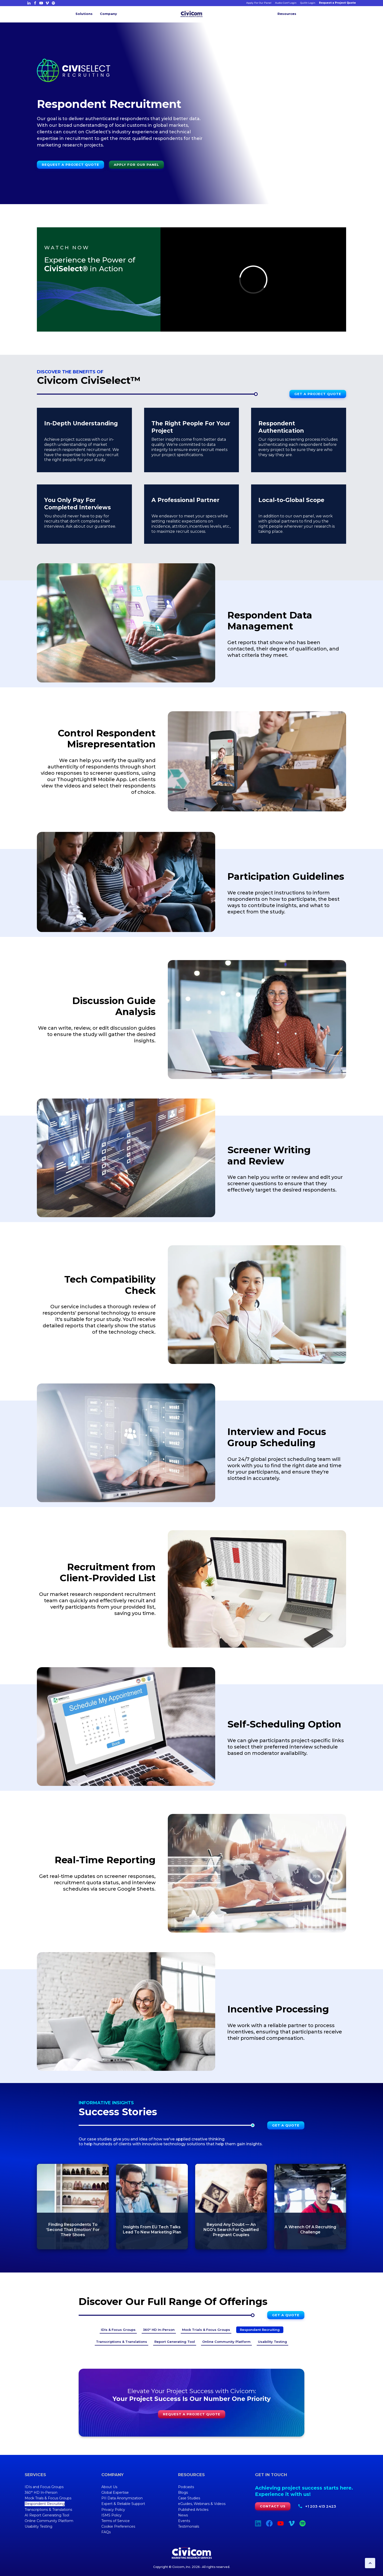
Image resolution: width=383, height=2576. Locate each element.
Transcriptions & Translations (121, 2342)
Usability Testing (272, 2342)
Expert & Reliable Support (123, 2504)
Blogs (183, 2492)
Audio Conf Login (286, 2)
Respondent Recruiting (260, 2330)
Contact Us (273, 2506)
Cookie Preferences (118, 2526)
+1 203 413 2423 (320, 2506)
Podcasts (186, 2487)
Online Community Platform (226, 2342)
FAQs (106, 2532)
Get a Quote (285, 2125)
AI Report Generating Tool (47, 2515)
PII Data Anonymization (122, 2498)
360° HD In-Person (159, 2330)
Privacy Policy (113, 2509)
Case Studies (189, 2498)
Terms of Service (115, 2521)
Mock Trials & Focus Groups (206, 2330)
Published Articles (193, 2509)
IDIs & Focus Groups (118, 2330)
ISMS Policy (111, 2515)
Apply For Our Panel (258, 2)
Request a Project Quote (337, 2)
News (183, 2515)
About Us (109, 2487)
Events (184, 2521)
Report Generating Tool (174, 2342)
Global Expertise (115, 2492)
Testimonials (188, 2526)
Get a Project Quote (317, 394)
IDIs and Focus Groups (44, 2487)
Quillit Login (307, 2)
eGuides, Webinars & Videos (201, 2504)
